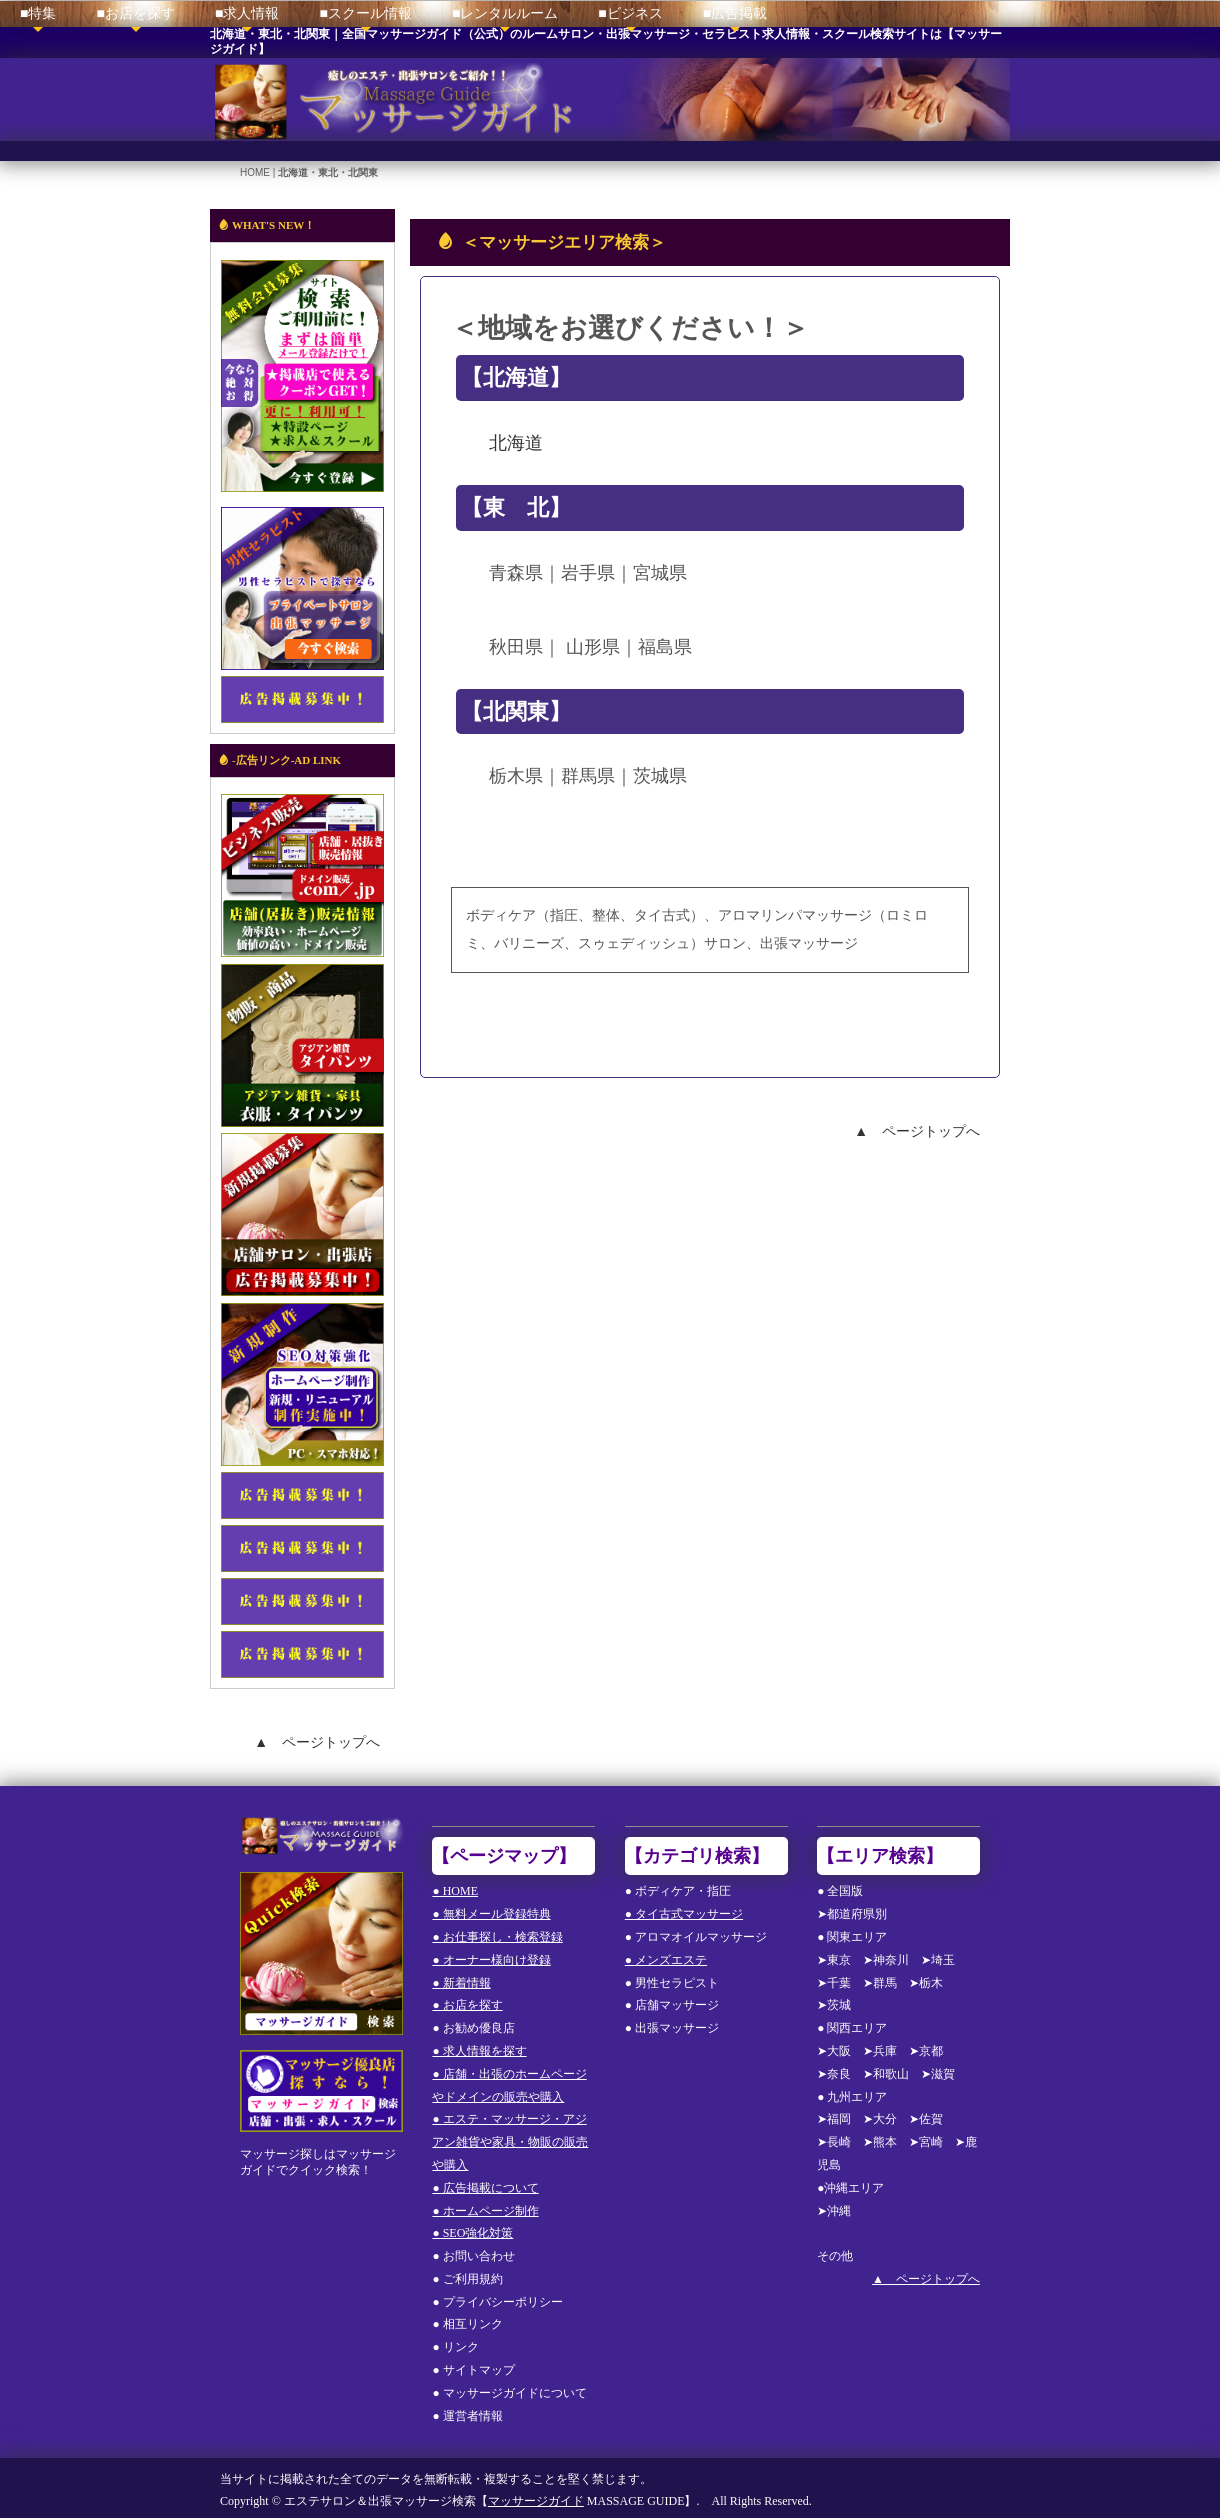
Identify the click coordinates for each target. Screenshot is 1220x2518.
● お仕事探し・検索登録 (497, 1932)
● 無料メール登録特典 (491, 1909)
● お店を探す (467, 2000)
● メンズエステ (666, 1955)
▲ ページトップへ (917, 1125)
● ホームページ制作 (485, 2205)
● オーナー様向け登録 (491, 1955)
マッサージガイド (536, 2496)
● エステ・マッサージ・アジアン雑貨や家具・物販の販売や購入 (510, 2137)
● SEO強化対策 (472, 2228)
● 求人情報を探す (479, 2046)
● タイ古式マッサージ (684, 1909)
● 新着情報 (461, 1977)
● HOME (455, 1886)
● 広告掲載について (485, 2183)
